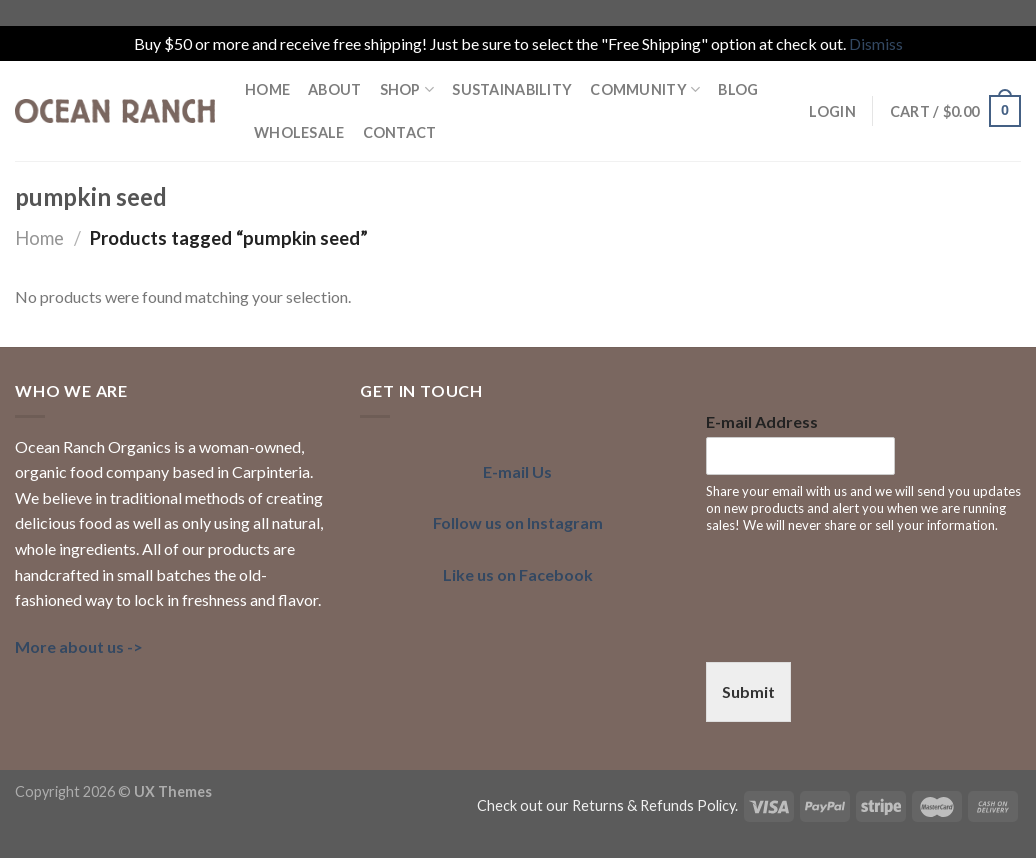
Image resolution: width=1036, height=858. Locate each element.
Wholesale (299, 132)
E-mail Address (762, 421)
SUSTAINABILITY (512, 89)
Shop (407, 89)
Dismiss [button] (876, 43)
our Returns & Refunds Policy (640, 805)
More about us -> (79, 646)
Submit (748, 691)
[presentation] (858, 629)
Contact (400, 132)
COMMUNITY (645, 89)
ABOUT (334, 89)
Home (39, 238)
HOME (267, 89)
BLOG (738, 89)
